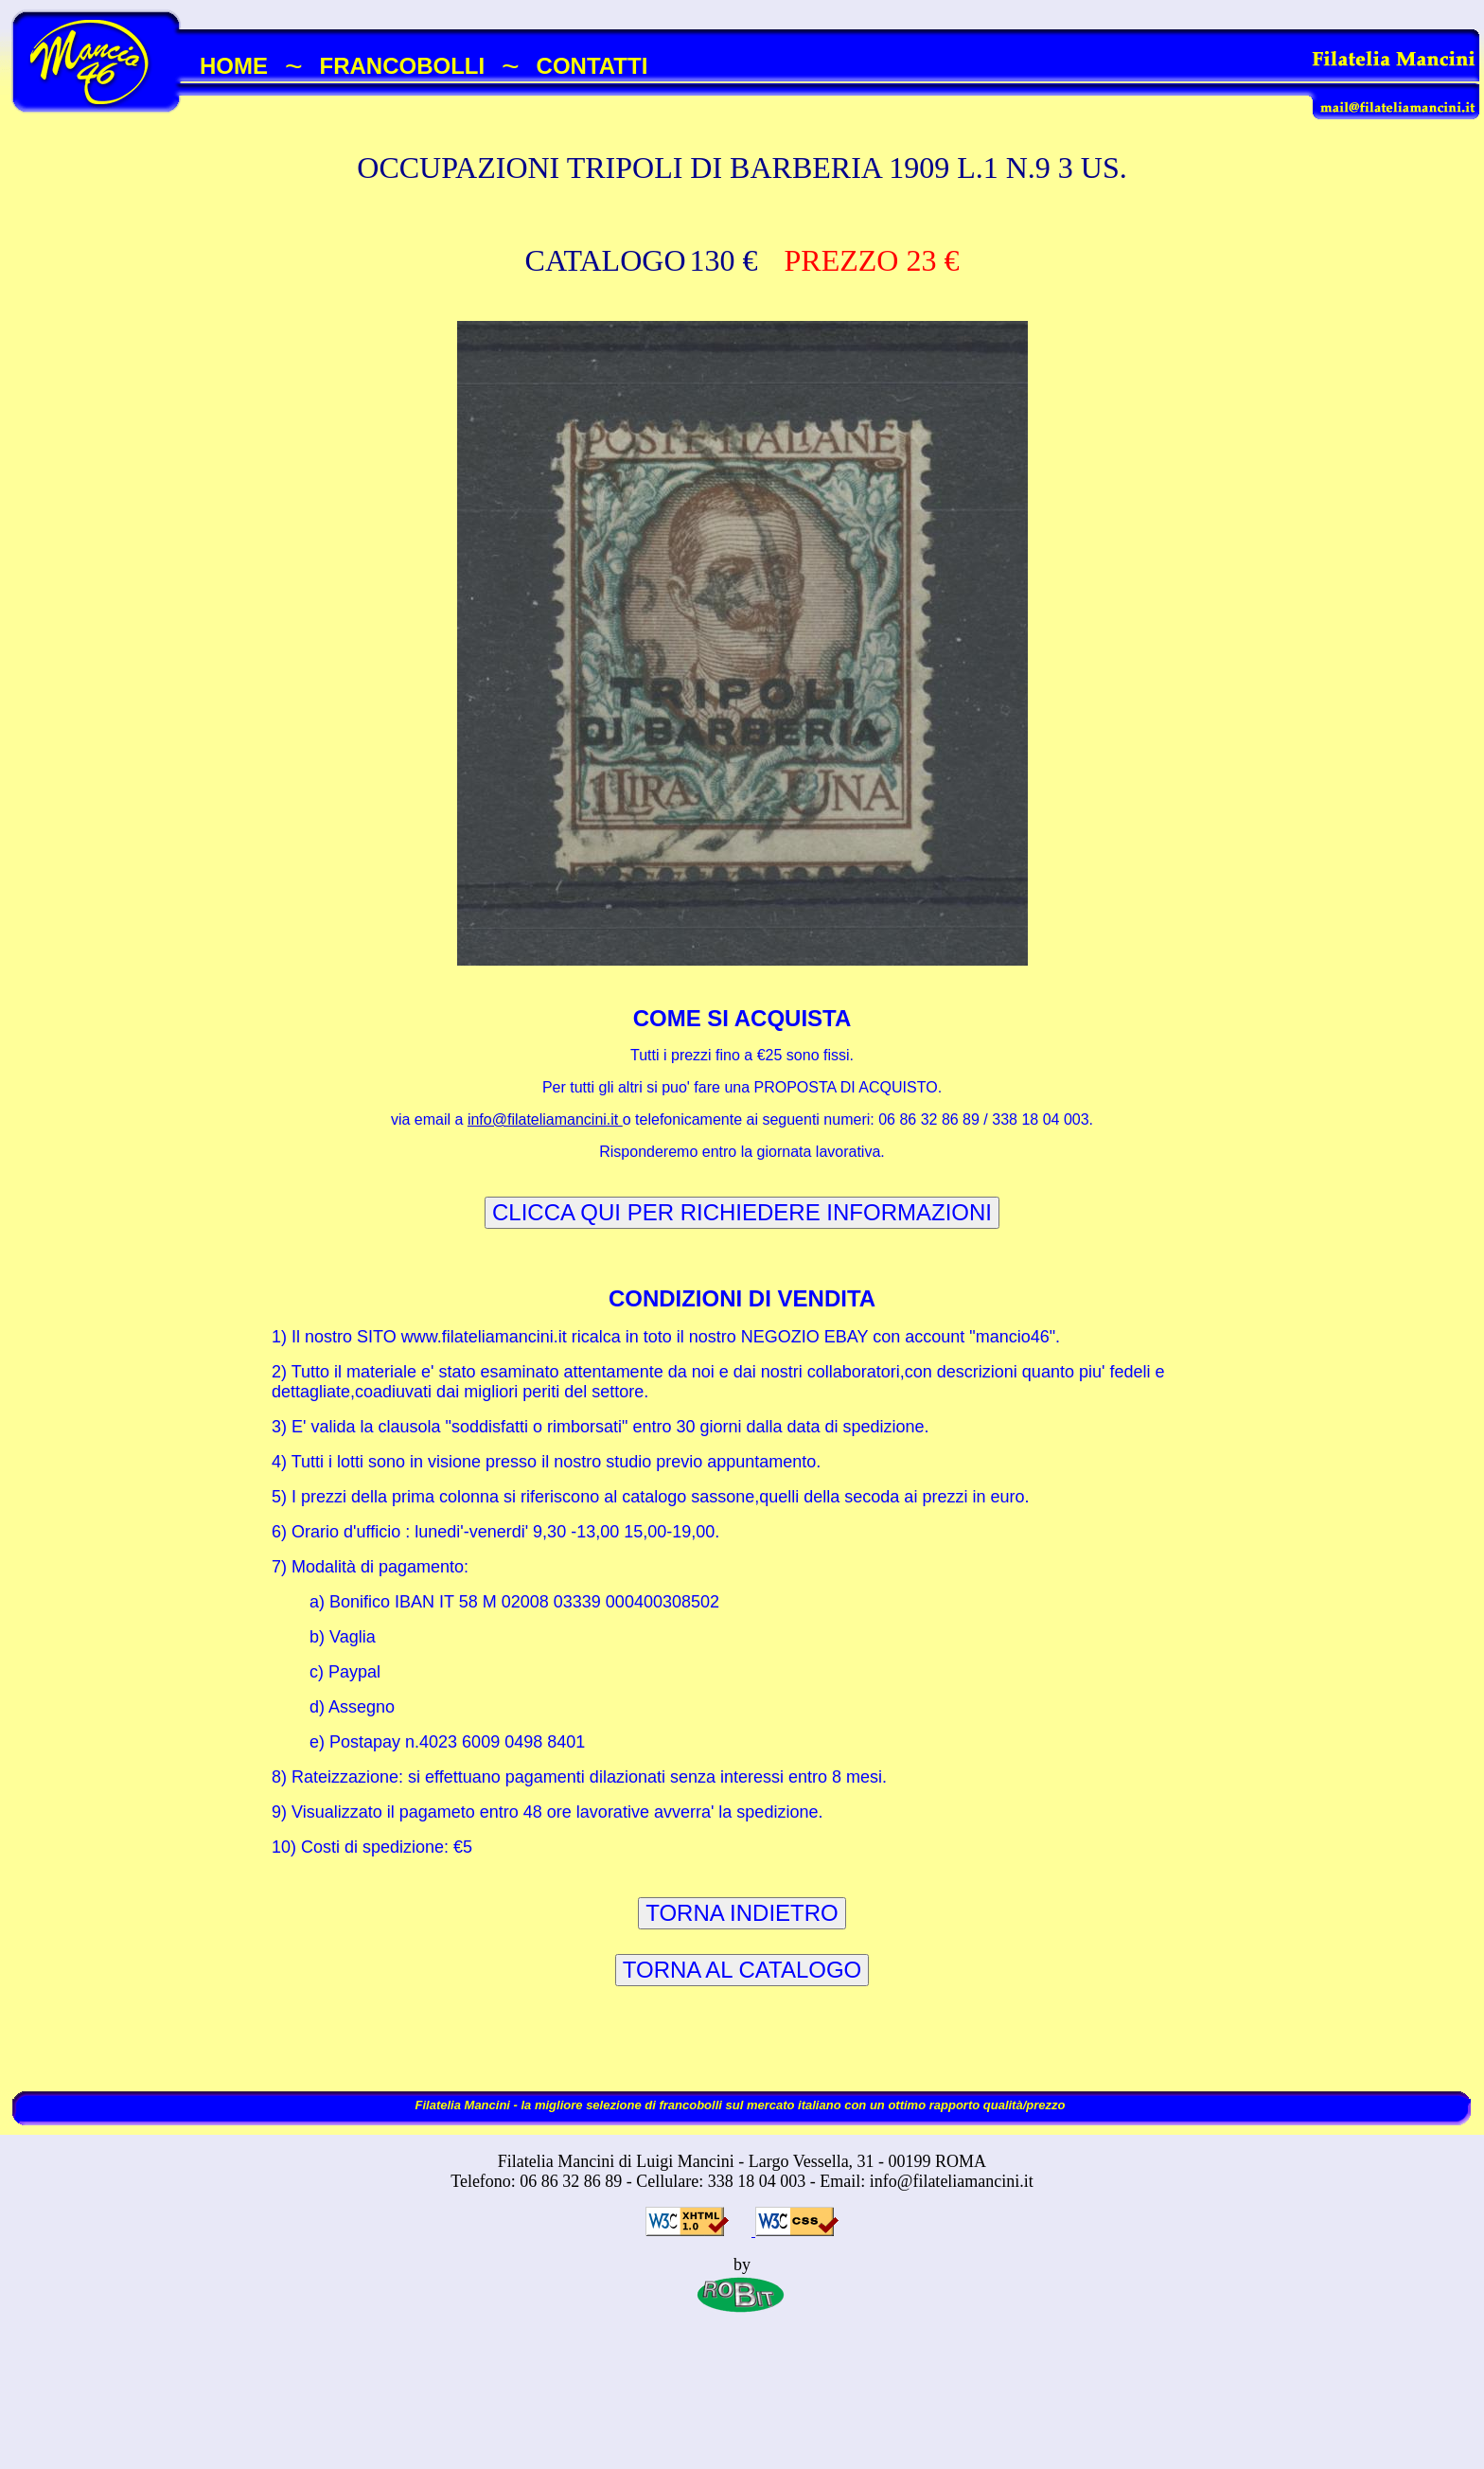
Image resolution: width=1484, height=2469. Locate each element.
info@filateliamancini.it (545, 1119)
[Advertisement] (742, 2409)
